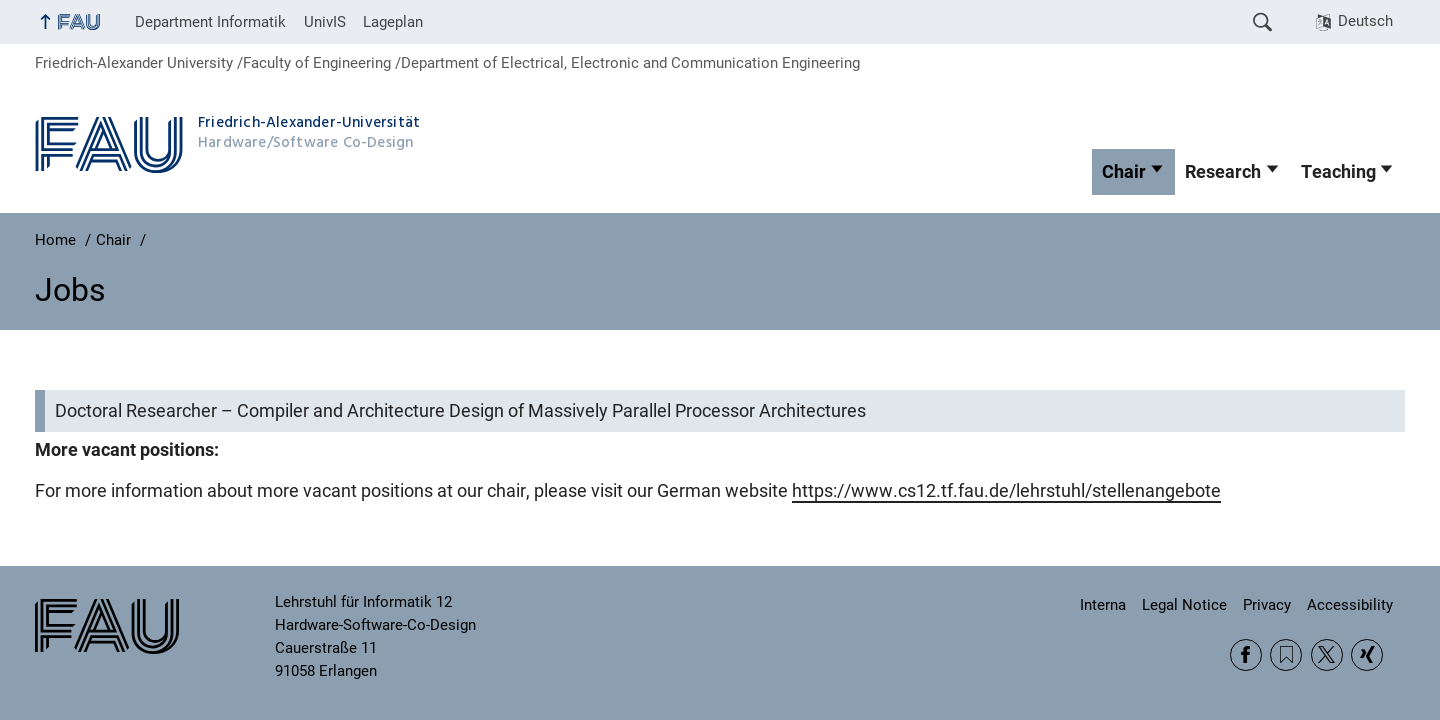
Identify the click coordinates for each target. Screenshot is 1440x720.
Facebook (1246, 655)
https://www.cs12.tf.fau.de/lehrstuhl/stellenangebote (1006, 491)
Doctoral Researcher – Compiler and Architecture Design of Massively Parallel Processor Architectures (460, 411)
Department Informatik (210, 22)
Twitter (1327, 655)
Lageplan (393, 22)
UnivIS (325, 22)
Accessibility (1350, 605)
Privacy (1267, 605)
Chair (1124, 172)
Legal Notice (1184, 605)
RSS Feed (1286, 655)
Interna (1103, 605)
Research (1223, 172)
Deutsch (1365, 21)
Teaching (1338, 172)
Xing (1367, 655)
